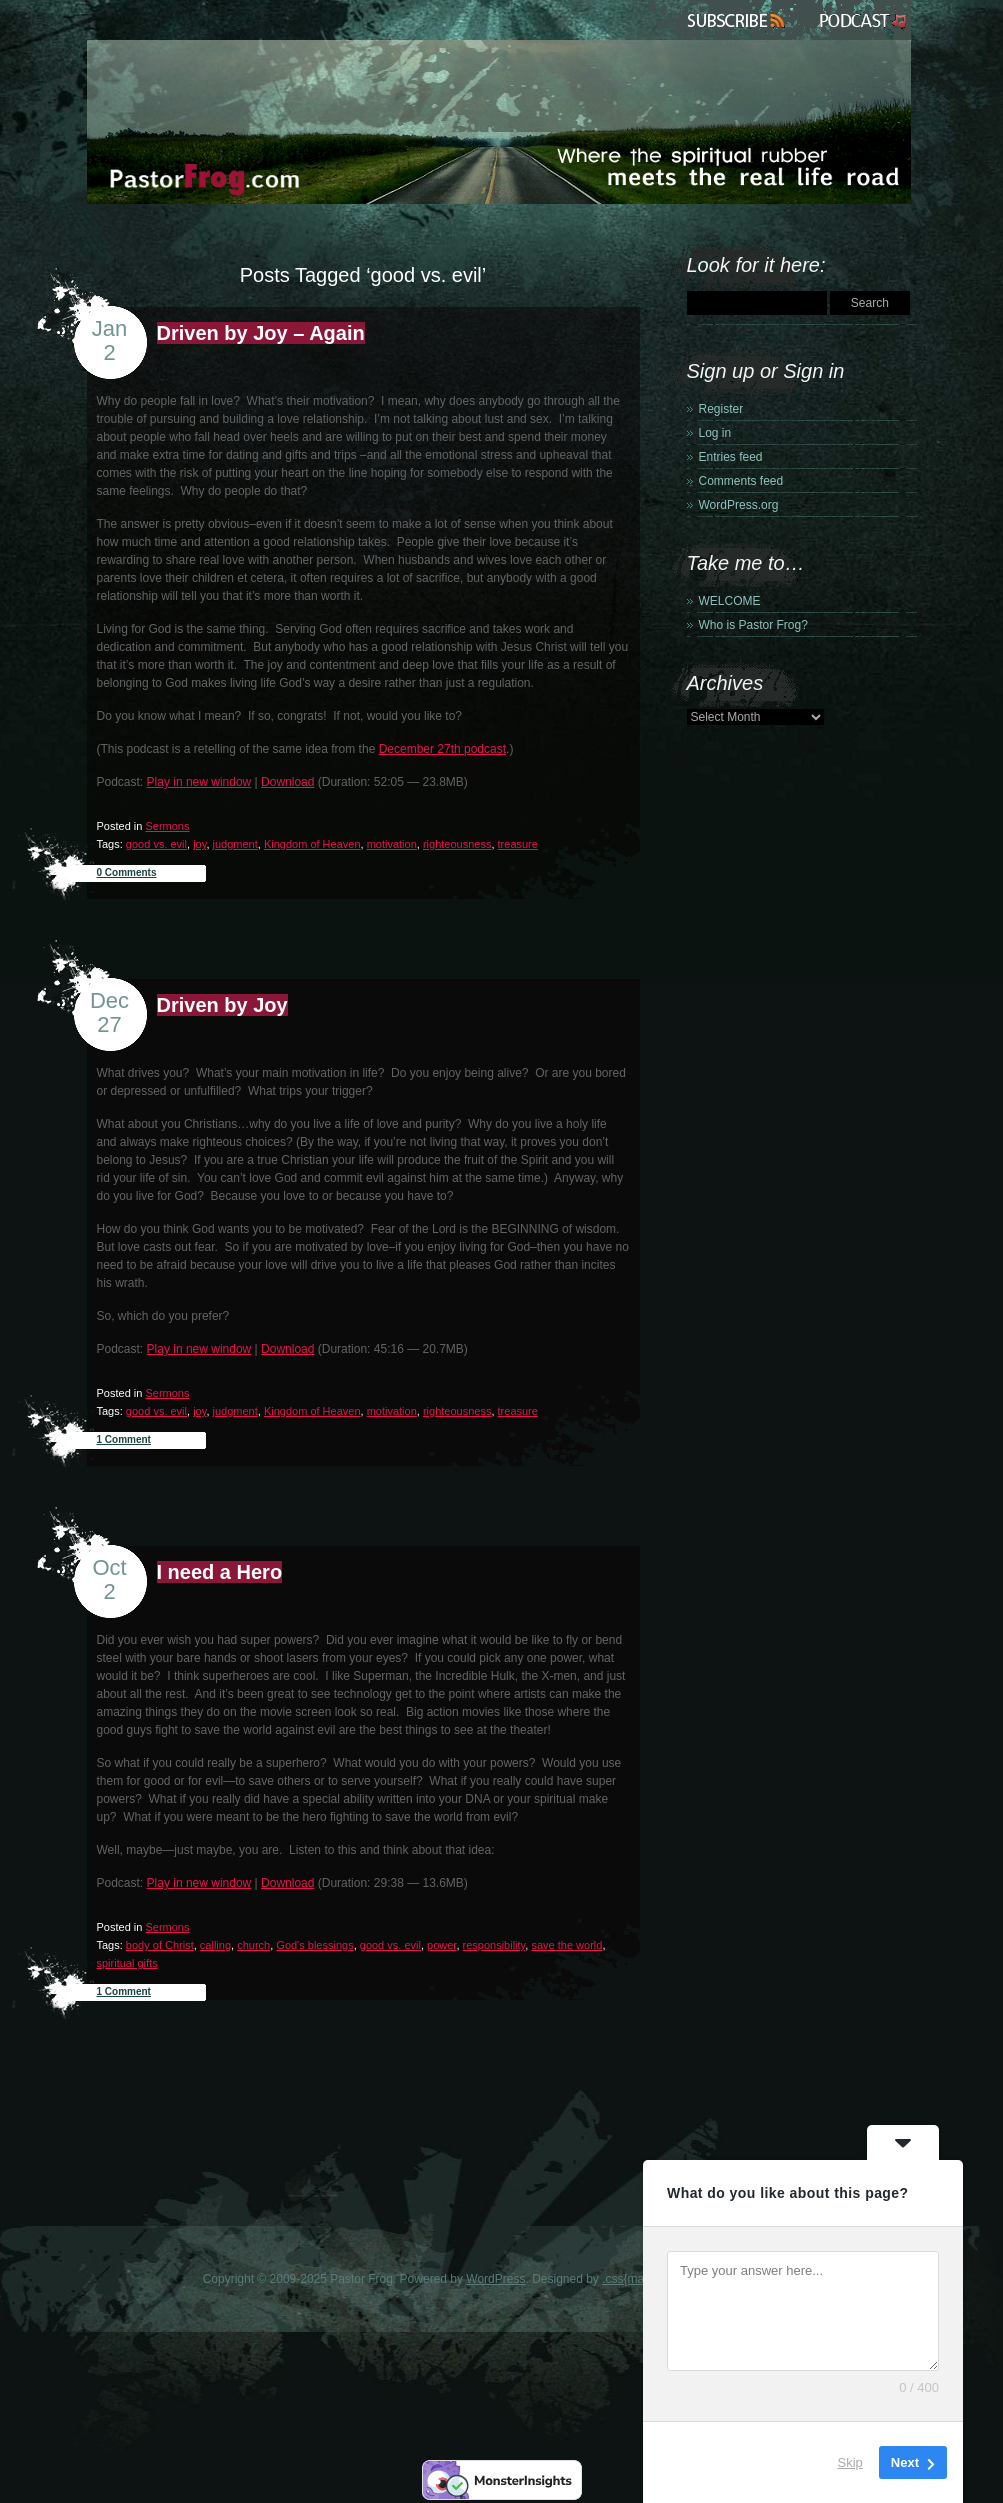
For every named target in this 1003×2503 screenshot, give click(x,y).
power (441, 1945)
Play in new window (199, 782)
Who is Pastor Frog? (753, 625)
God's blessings (314, 1945)
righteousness (457, 844)
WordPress (495, 2279)
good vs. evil (390, 1945)
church (253, 1945)
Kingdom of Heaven (312, 844)
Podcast (861, 20)
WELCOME (730, 601)
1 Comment (124, 1439)
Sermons (167, 826)
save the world (566, 1945)
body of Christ (160, 1945)
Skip (850, 2462)
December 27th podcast (442, 749)
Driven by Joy (222, 1005)
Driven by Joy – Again (261, 333)
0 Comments (127, 872)
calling (215, 1945)
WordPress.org (739, 505)
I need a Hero (220, 1572)
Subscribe (739, 20)
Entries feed (731, 457)
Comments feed (741, 481)
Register (721, 409)
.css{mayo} (631, 2279)
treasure (518, 844)
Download (287, 782)
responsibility (494, 1945)
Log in (715, 433)
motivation (392, 844)
